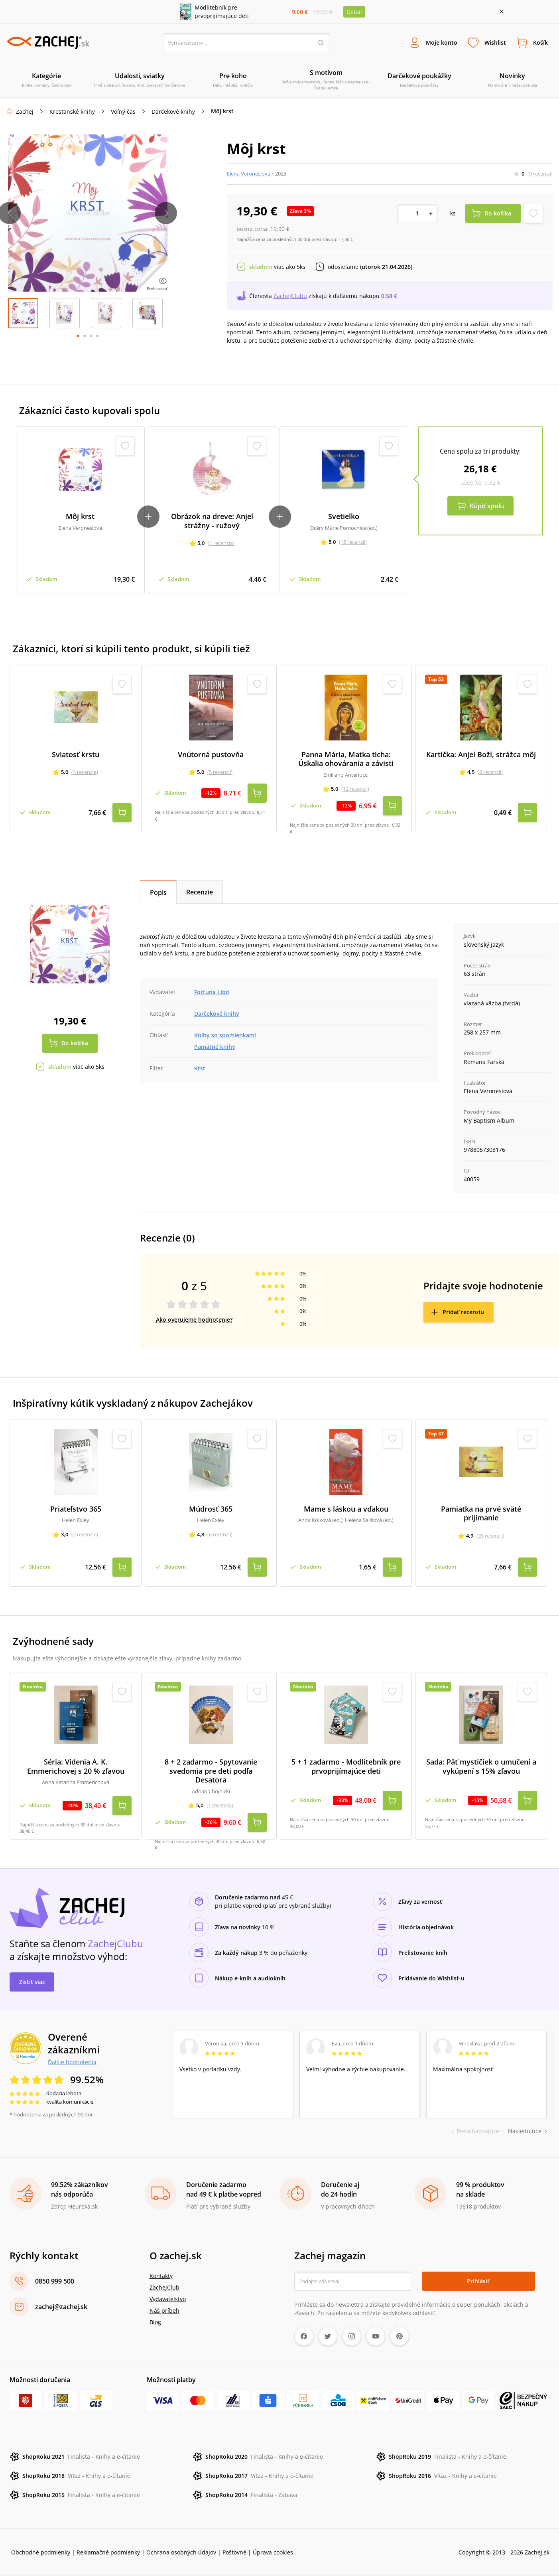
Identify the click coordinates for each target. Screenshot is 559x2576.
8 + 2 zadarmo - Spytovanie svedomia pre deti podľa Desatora (211, 1770)
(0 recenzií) (540, 173)
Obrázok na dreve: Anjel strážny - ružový (212, 521)
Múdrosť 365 (210, 1509)
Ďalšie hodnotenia (72, 2061)
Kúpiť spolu (487, 505)
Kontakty (161, 2276)
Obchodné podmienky (40, 2552)
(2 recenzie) (84, 1534)
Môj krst (80, 516)
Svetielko (343, 516)
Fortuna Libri (212, 992)
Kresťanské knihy (72, 111)
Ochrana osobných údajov (181, 2552)
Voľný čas (123, 111)
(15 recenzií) (353, 541)
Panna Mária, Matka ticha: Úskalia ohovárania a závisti (346, 759)
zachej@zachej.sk (61, 2306)
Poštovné (234, 2552)
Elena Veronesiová (248, 173)
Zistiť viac (32, 1982)
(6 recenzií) (219, 1534)
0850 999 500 (54, 2281)
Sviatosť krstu (75, 754)
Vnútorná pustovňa (211, 754)
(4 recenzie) (84, 772)
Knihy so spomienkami (225, 1035)
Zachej (24, 111)
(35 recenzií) (490, 1535)
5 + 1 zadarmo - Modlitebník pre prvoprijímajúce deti (346, 1766)
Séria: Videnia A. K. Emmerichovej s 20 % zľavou (75, 1766)
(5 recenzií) (219, 772)
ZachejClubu (290, 296)
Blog (155, 2322)
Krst (199, 1068)
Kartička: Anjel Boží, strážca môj (481, 754)
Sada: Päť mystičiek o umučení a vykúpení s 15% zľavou (481, 1766)
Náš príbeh (164, 2310)
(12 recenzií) (355, 789)
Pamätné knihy (214, 1046)
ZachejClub (164, 2287)
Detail (354, 12)
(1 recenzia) (221, 543)
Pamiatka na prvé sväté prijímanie (481, 1513)
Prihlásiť (478, 2281)
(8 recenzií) (490, 772)
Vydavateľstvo (168, 2299)
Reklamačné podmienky (108, 2552)
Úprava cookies (273, 2552)
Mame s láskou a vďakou (346, 1509)
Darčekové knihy (173, 111)
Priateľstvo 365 (75, 1509)
